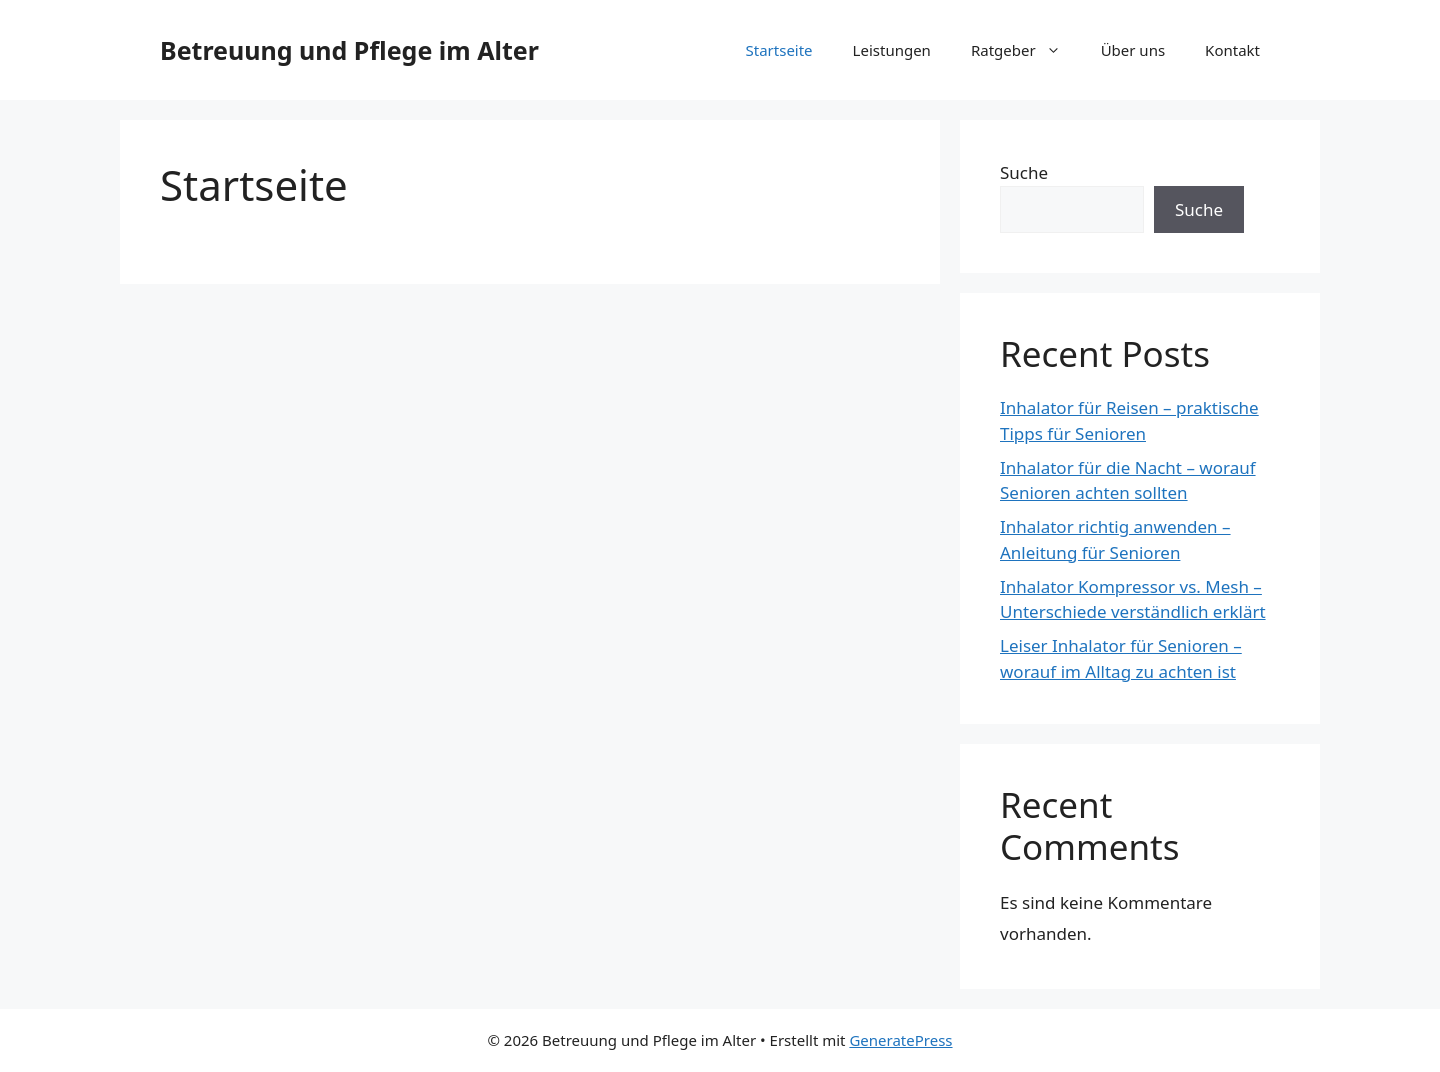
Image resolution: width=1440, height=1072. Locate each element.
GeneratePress (900, 1040)
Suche (1024, 172)
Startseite (779, 50)
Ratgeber (1026, 50)
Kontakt (1232, 50)
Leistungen (892, 50)
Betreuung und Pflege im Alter (349, 50)
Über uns (1133, 50)
